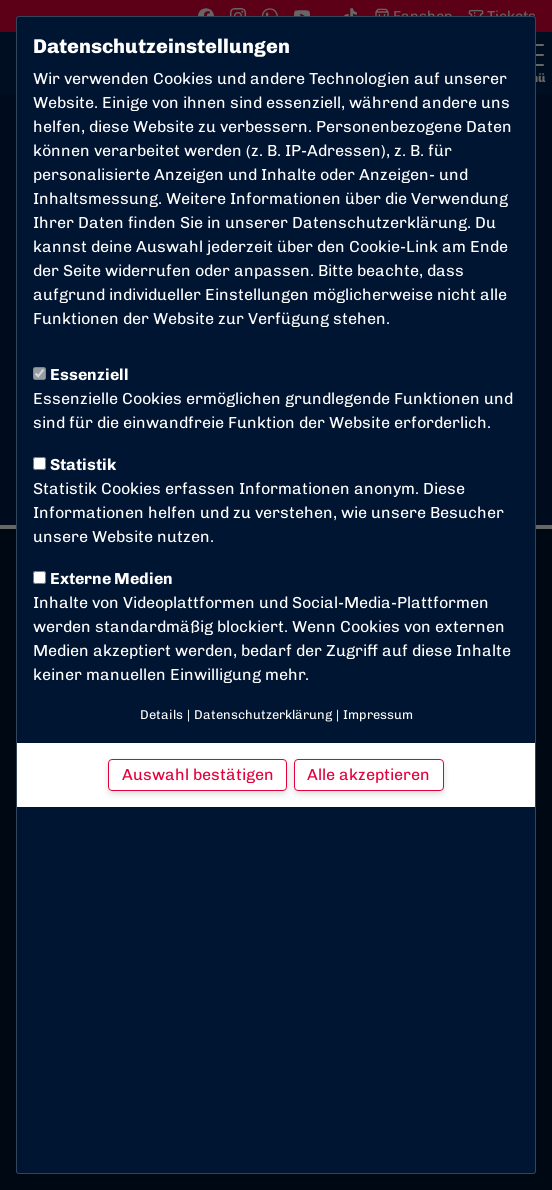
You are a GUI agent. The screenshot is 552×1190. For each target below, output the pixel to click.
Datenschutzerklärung (379, 222)
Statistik (74, 464)
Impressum (378, 714)
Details (161, 714)
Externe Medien (103, 578)
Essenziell (81, 374)
